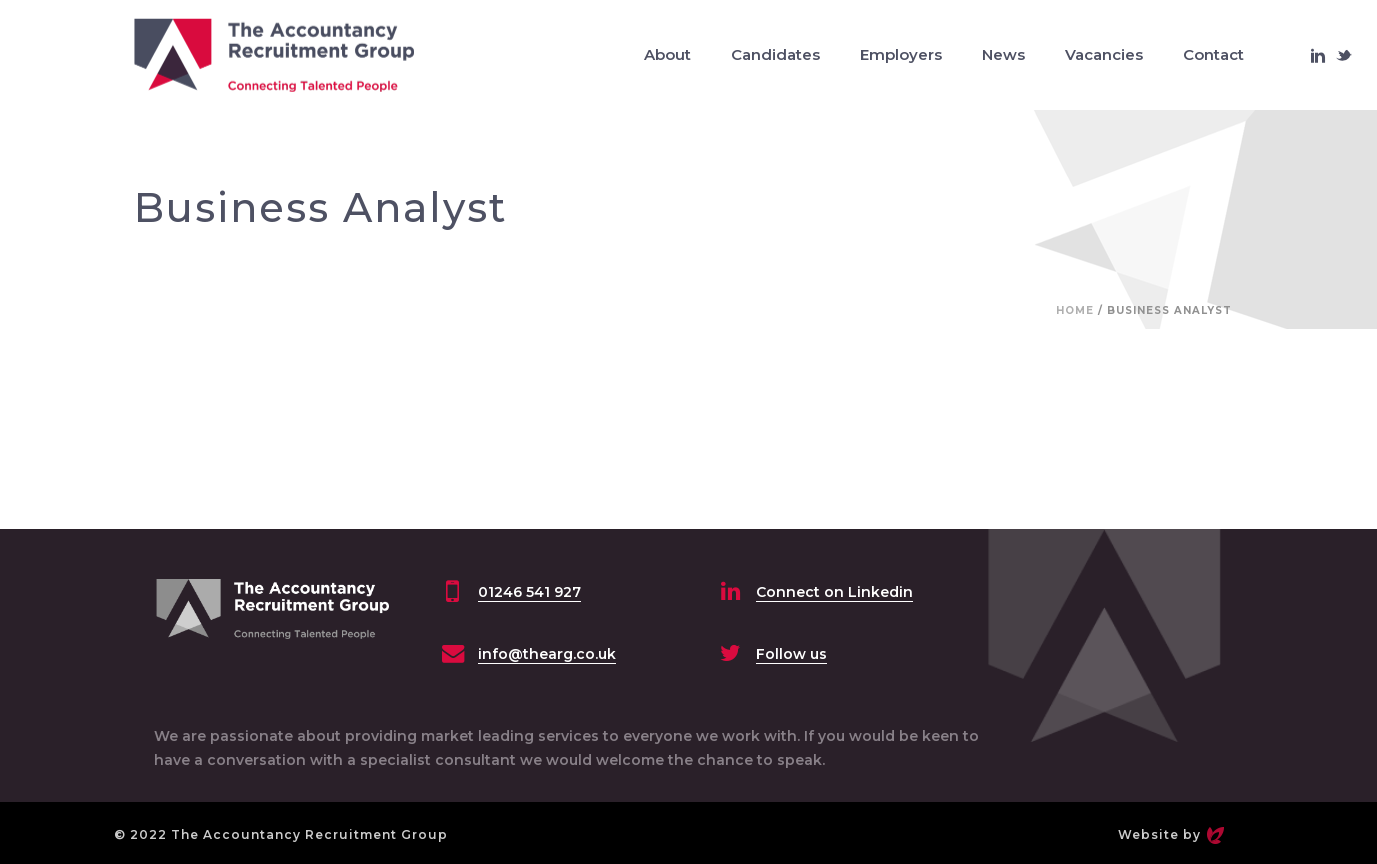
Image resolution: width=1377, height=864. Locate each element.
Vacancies (1104, 54)
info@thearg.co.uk (547, 654)
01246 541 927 (529, 592)
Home (1075, 310)
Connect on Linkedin (834, 592)
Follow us (791, 654)
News (1003, 54)
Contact (1213, 54)
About (667, 54)
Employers (901, 54)
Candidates (775, 54)
